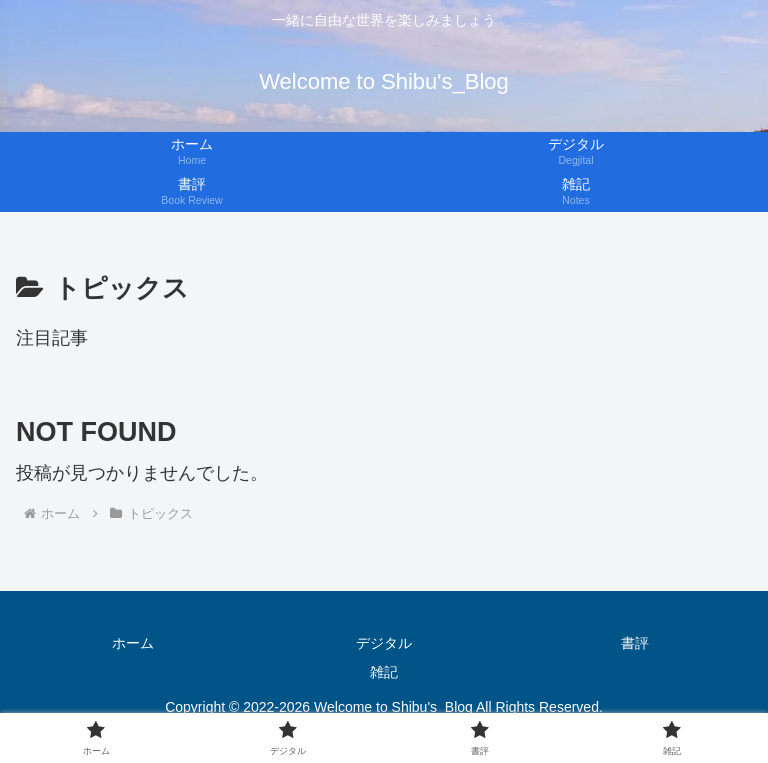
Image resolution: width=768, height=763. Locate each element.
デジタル (384, 643)
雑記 (384, 672)
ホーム (133, 643)
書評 (635, 643)
